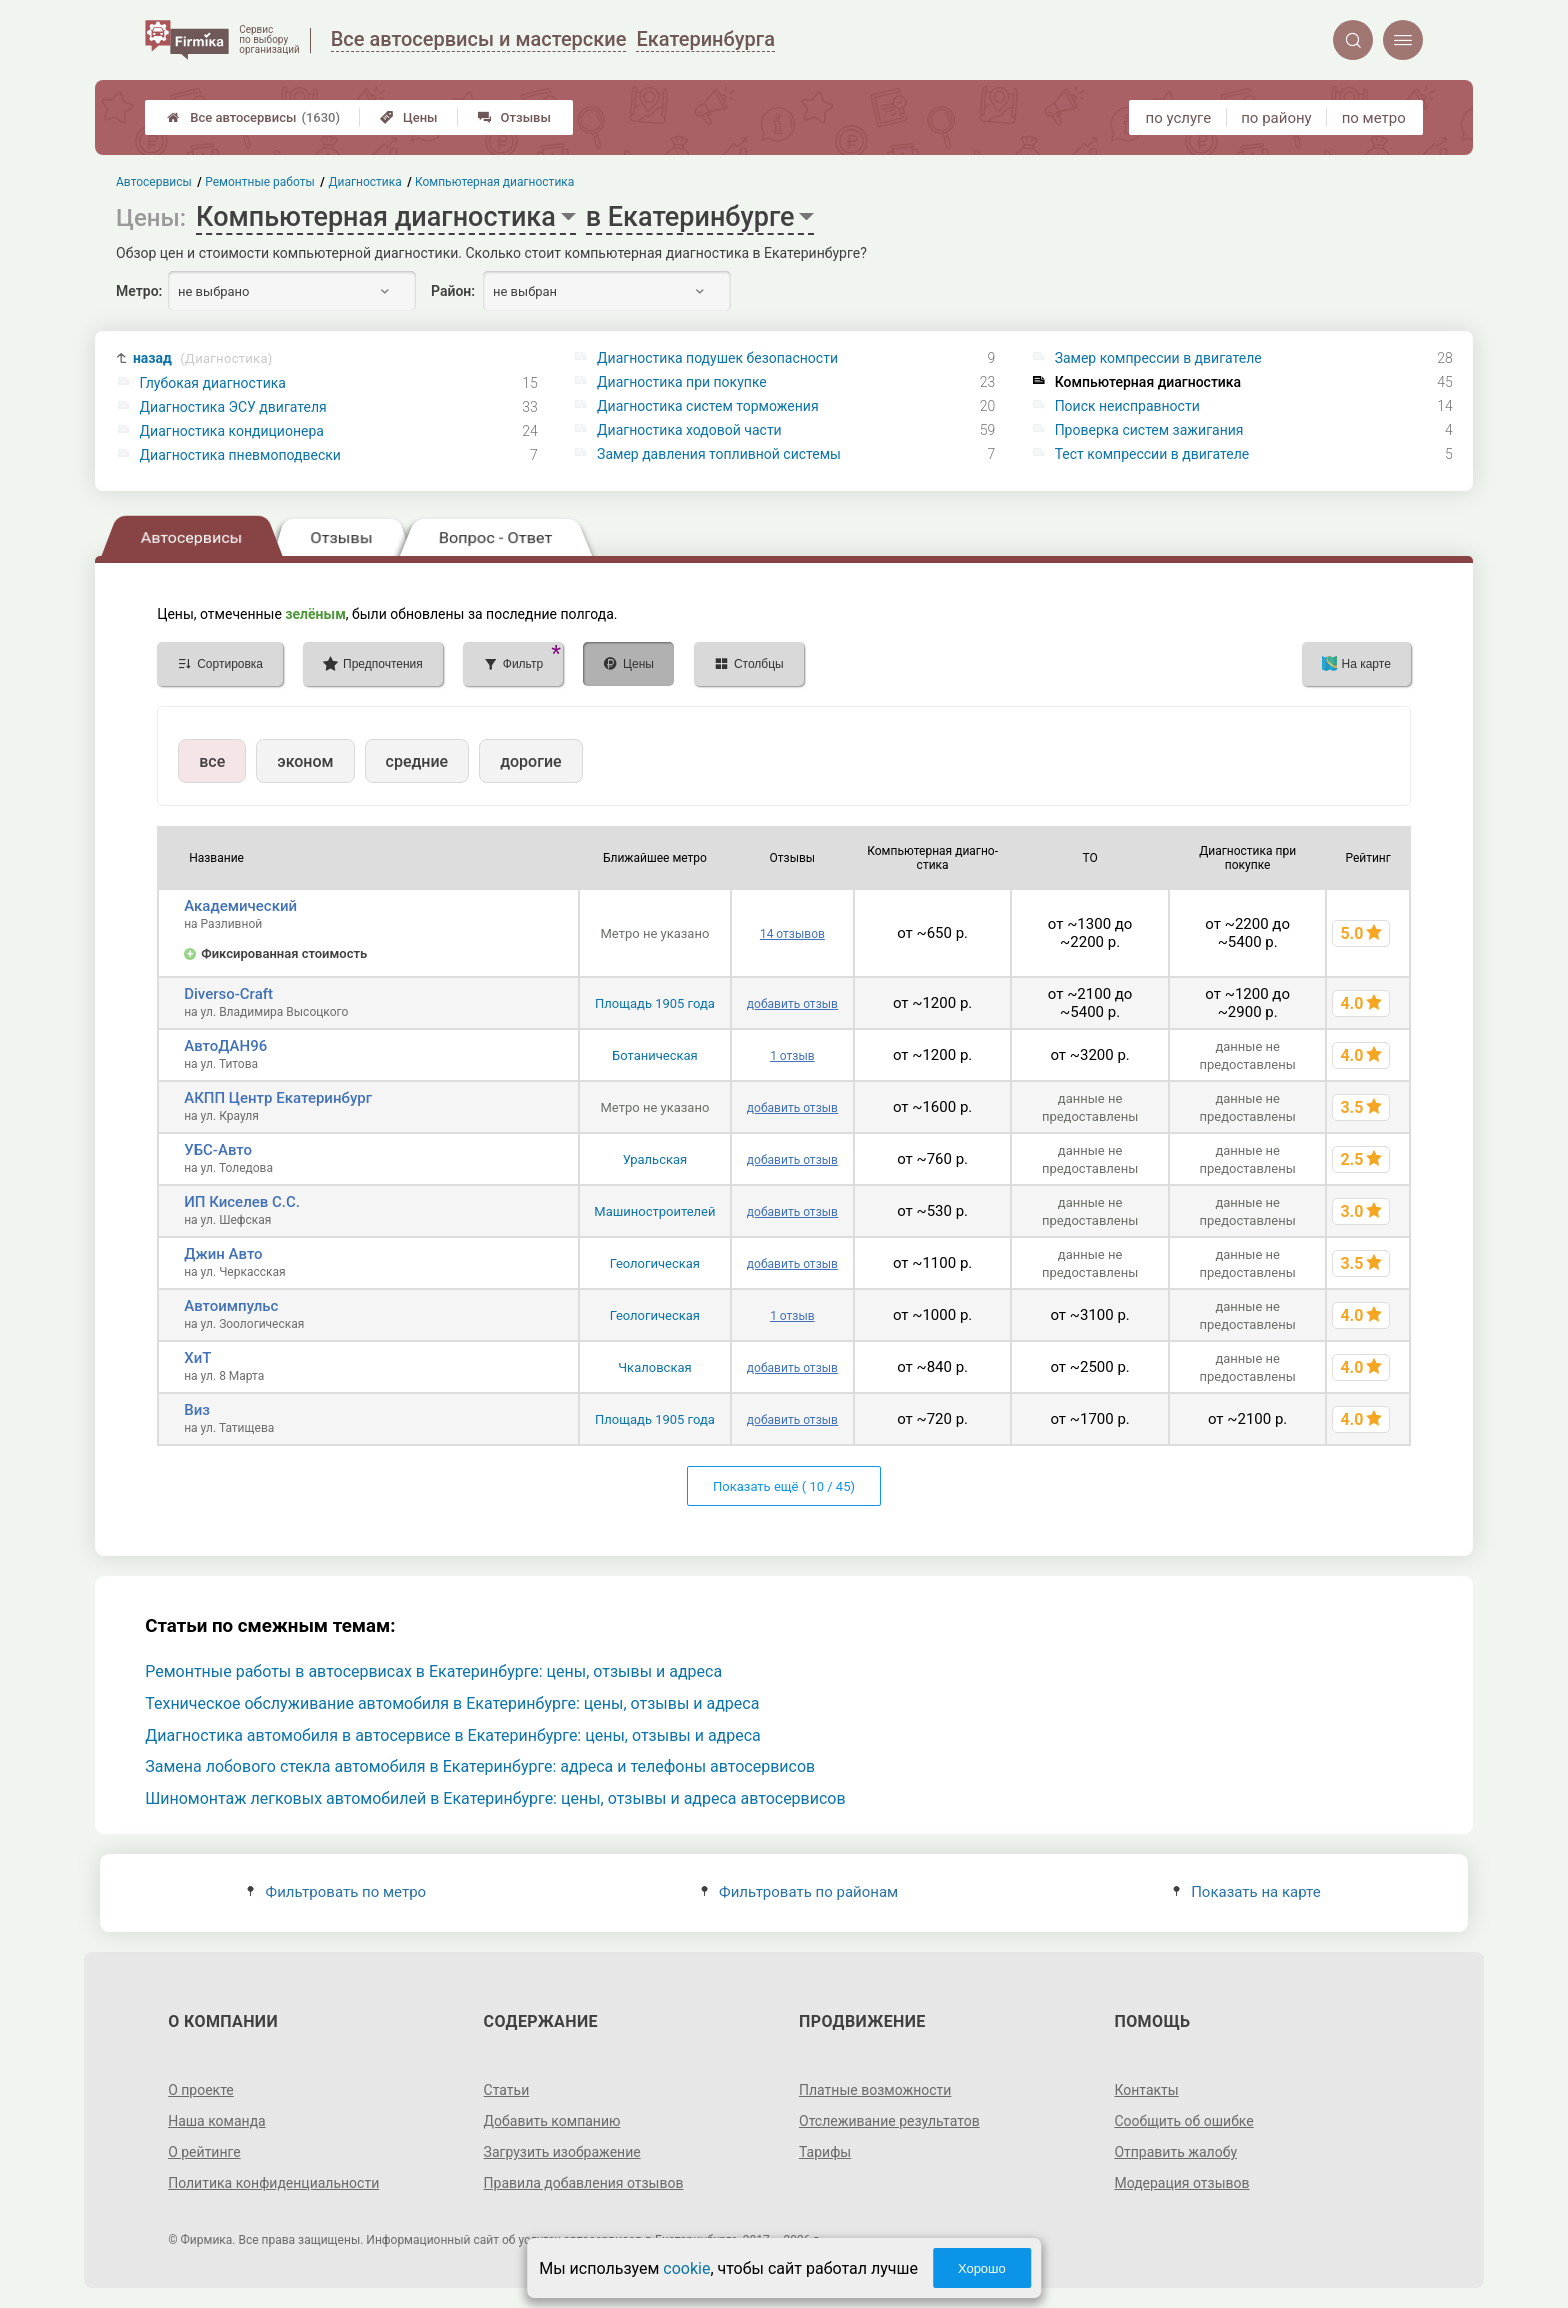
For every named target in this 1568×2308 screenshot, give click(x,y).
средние (417, 761)
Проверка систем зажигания (1149, 430)
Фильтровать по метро (336, 1892)
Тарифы (825, 2152)
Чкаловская (654, 1367)
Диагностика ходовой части (689, 430)
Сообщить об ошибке (1183, 2121)
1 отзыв (792, 1056)
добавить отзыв (792, 1004)
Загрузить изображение (562, 2152)
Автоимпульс (231, 1306)
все (212, 761)
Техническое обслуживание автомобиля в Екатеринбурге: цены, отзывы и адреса (452, 1703)
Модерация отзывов (1181, 2183)
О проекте (201, 2090)
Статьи (507, 2090)
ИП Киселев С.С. (242, 1202)
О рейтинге (204, 2152)
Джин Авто (223, 1254)
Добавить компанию (552, 2121)
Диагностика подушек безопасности (717, 358)
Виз (197, 1410)
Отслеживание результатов (889, 2121)
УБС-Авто (218, 1150)
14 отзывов (792, 934)
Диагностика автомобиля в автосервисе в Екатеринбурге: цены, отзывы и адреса (453, 1735)
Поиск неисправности (1127, 406)
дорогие (530, 761)
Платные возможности (875, 2090)
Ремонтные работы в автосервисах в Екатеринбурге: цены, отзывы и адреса (433, 1671)
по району (1276, 118)
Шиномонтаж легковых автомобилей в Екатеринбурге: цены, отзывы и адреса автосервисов (495, 1798)
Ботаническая (655, 1055)
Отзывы (514, 117)
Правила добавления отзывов (584, 2183)
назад (203, 358)
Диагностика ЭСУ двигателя (233, 407)
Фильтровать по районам (799, 1892)
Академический (240, 906)
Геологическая (655, 1263)
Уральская (655, 1159)
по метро (1374, 118)
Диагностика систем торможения (708, 406)
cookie (686, 2268)
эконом (305, 761)
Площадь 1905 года (655, 1003)
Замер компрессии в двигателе (1158, 358)
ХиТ (197, 1358)
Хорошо (982, 2268)
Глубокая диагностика (213, 383)
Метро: (139, 291)
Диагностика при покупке (682, 382)
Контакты (1146, 2090)
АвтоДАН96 (225, 1046)
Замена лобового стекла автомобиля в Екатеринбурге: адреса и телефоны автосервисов (480, 1766)
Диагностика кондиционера (232, 431)
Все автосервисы (253, 117)
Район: (453, 291)
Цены (409, 117)
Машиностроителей (654, 1211)
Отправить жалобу (1175, 2152)
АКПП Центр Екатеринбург (278, 1098)
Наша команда (217, 2121)
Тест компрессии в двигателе (1152, 454)
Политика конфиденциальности (273, 2183)
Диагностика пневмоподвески (240, 455)
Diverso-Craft (228, 994)
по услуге (1179, 118)
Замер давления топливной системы (719, 454)
